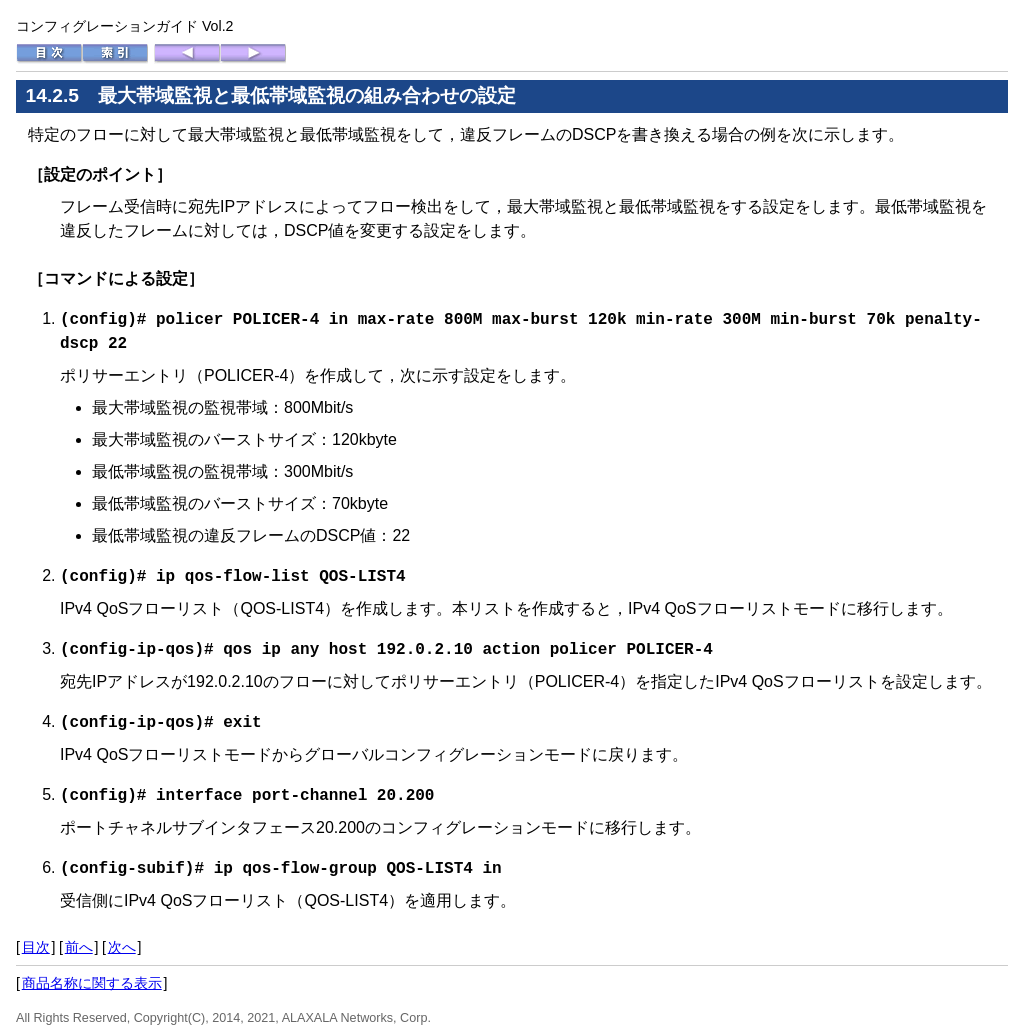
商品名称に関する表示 (92, 977)
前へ (79, 941)
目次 (36, 941)
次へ (122, 941)
